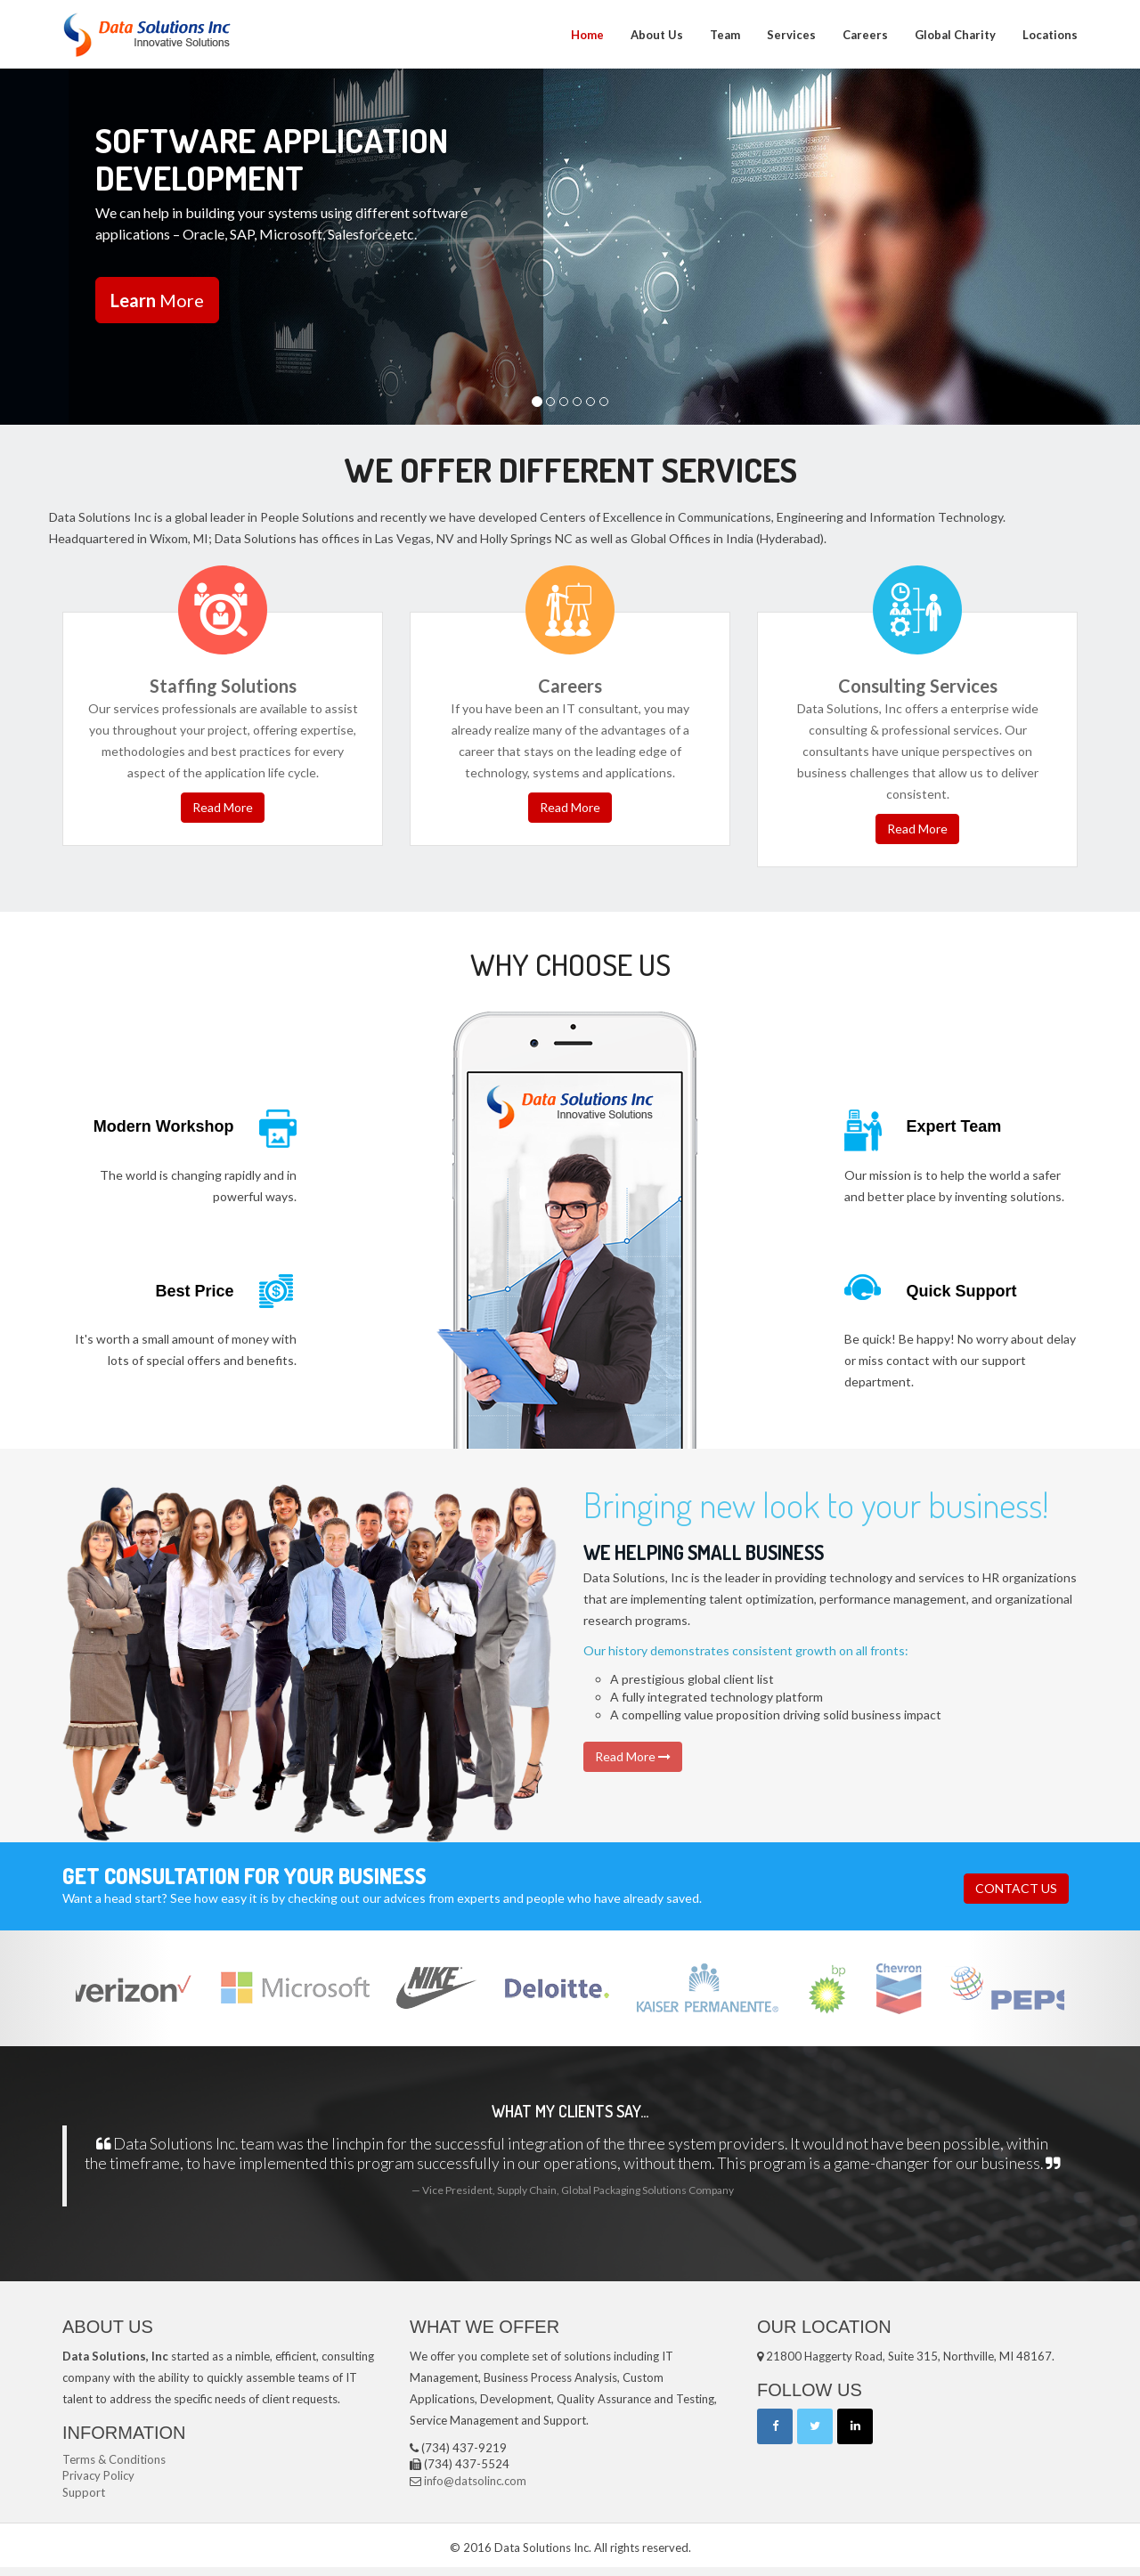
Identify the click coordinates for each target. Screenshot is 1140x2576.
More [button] (156, 300)
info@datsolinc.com (475, 2481)
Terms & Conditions (114, 2459)
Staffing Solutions (223, 685)
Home (587, 35)
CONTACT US (1016, 1888)
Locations (1050, 35)
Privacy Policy (98, 2475)
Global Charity (955, 35)
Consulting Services (918, 685)
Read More (222, 807)
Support (83, 2492)
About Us (657, 35)
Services (791, 35)
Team (725, 35)
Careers (865, 35)
